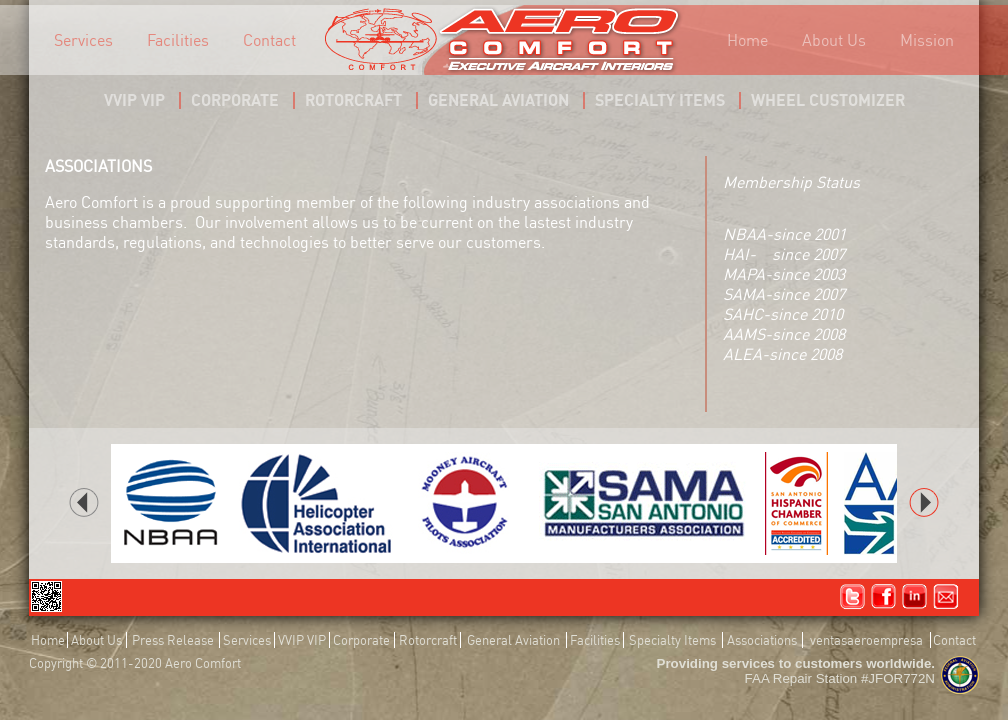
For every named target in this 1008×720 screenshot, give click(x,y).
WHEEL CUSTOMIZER (828, 100)
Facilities (178, 40)
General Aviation (513, 640)
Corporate (361, 640)
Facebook (884, 597)
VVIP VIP (134, 100)
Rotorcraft (428, 640)
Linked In (915, 597)
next (924, 502)
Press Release (173, 640)
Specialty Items (672, 640)
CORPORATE (235, 100)
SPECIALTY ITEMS (660, 100)
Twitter (853, 597)
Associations (762, 640)
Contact (269, 40)
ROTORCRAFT (353, 100)
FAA (960, 675)
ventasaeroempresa (866, 640)
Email (946, 597)
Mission (927, 40)
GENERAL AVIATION (498, 100)
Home (747, 40)
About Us (834, 40)
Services (83, 40)
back (84, 502)
